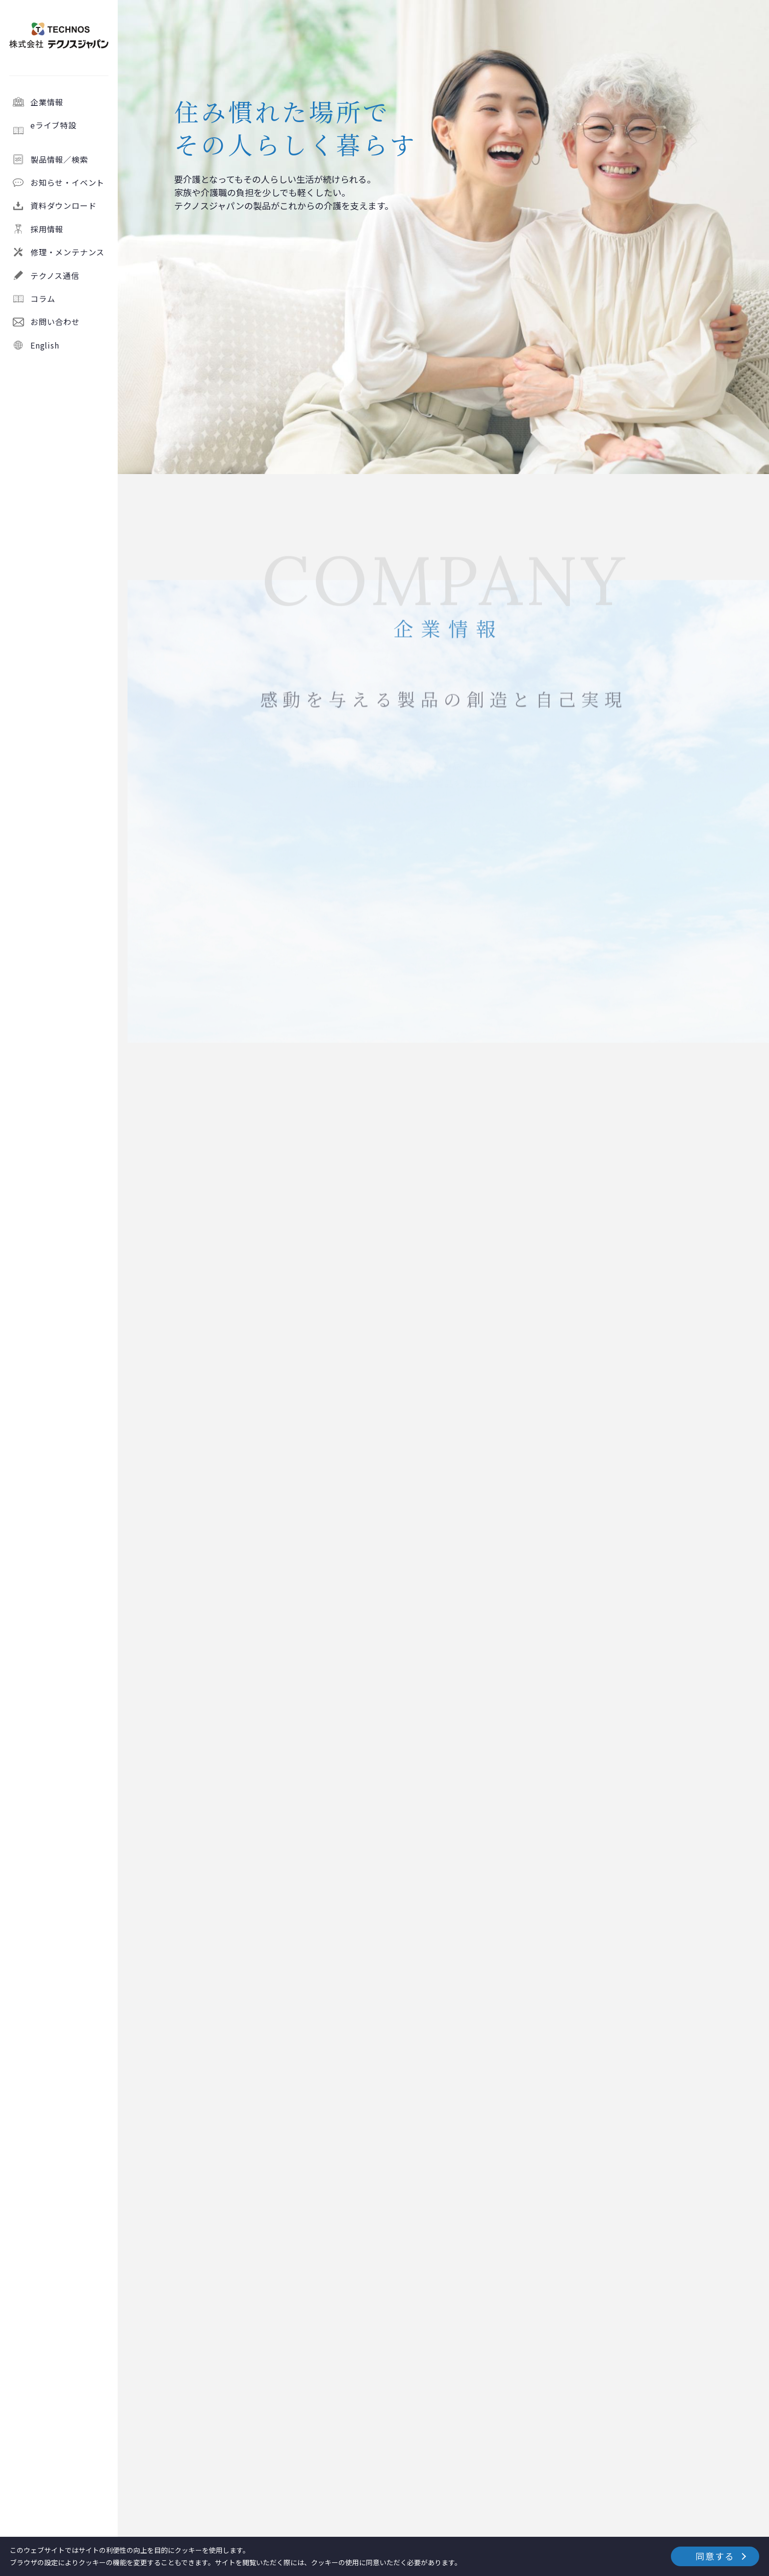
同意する (714, 2556)
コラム (42, 298)
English (44, 345)
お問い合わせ (55, 321)
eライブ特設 (69, 130)
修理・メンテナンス (67, 252)
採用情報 (46, 229)
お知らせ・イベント (67, 182)
